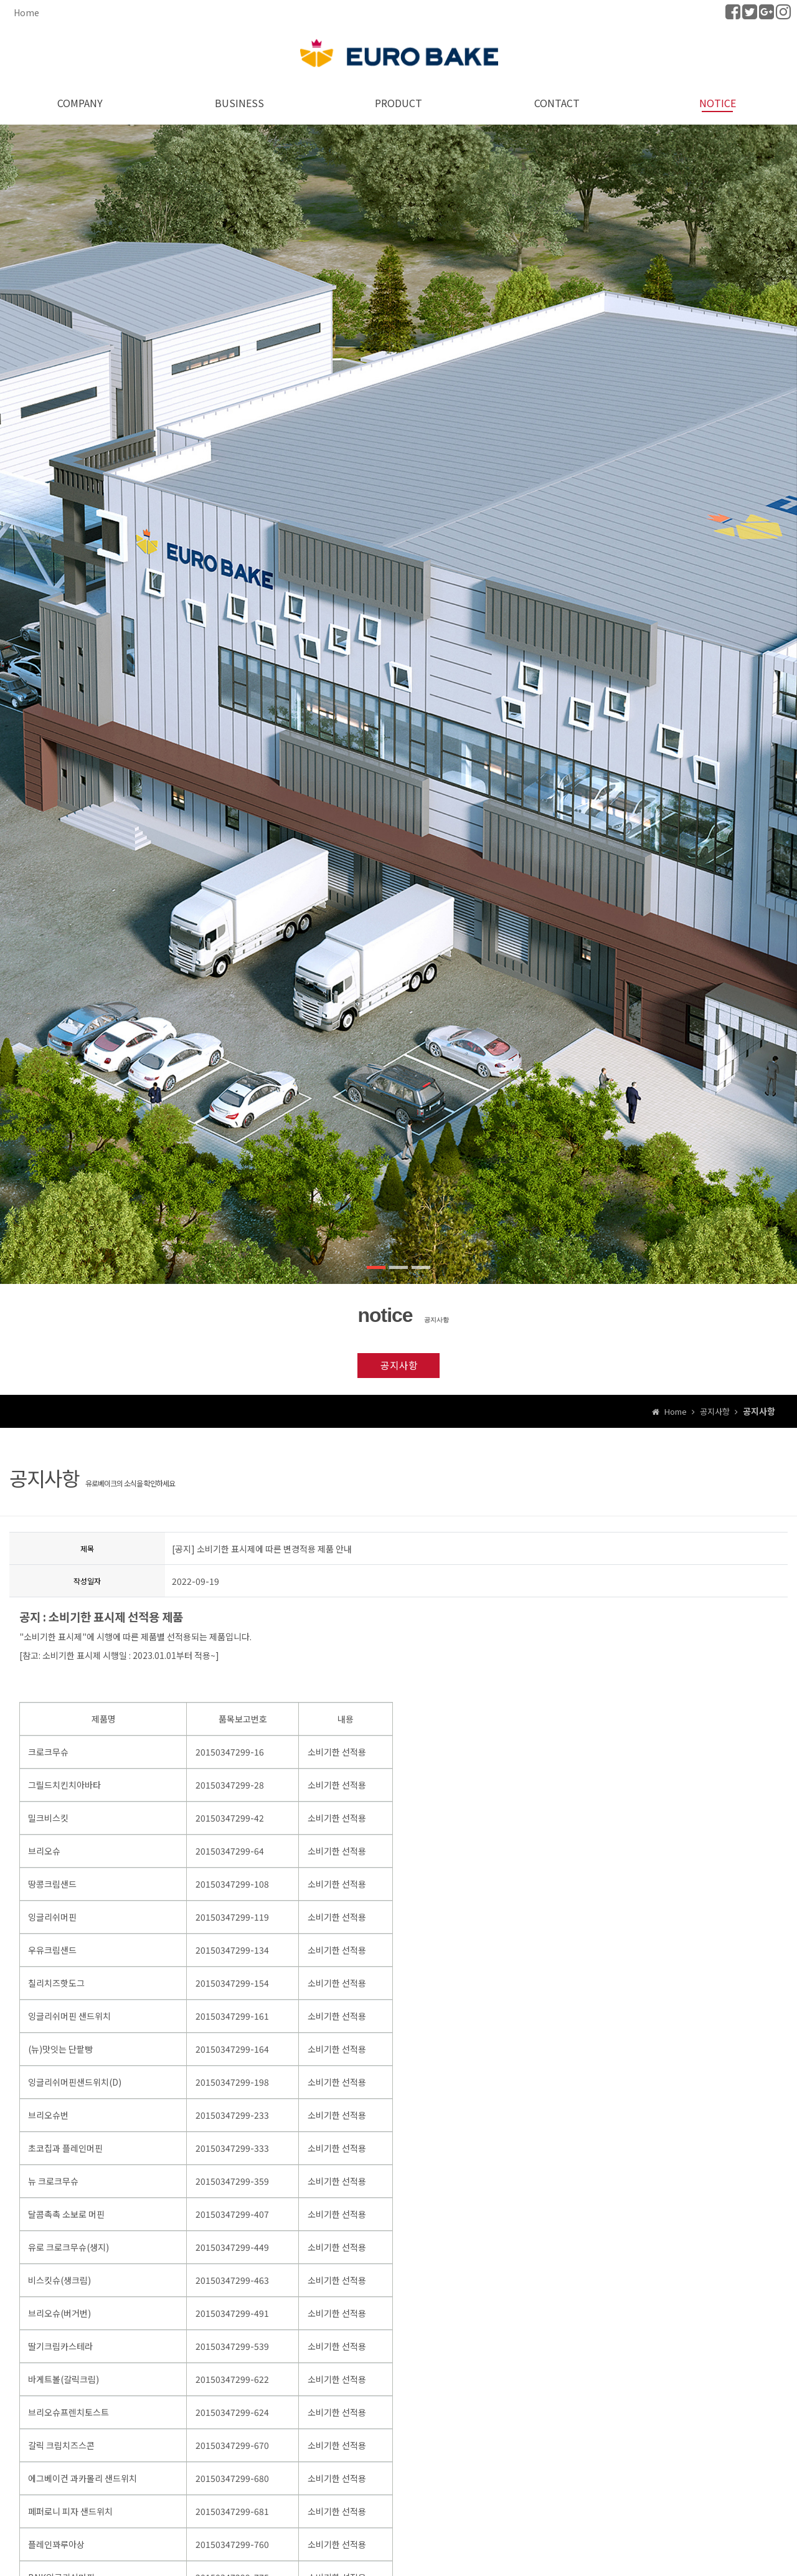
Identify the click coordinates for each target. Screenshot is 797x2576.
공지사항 (398, 1364)
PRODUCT (398, 102)
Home (26, 12)
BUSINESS (239, 102)
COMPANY (80, 102)
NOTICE (717, 102)
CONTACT (558, 102)
